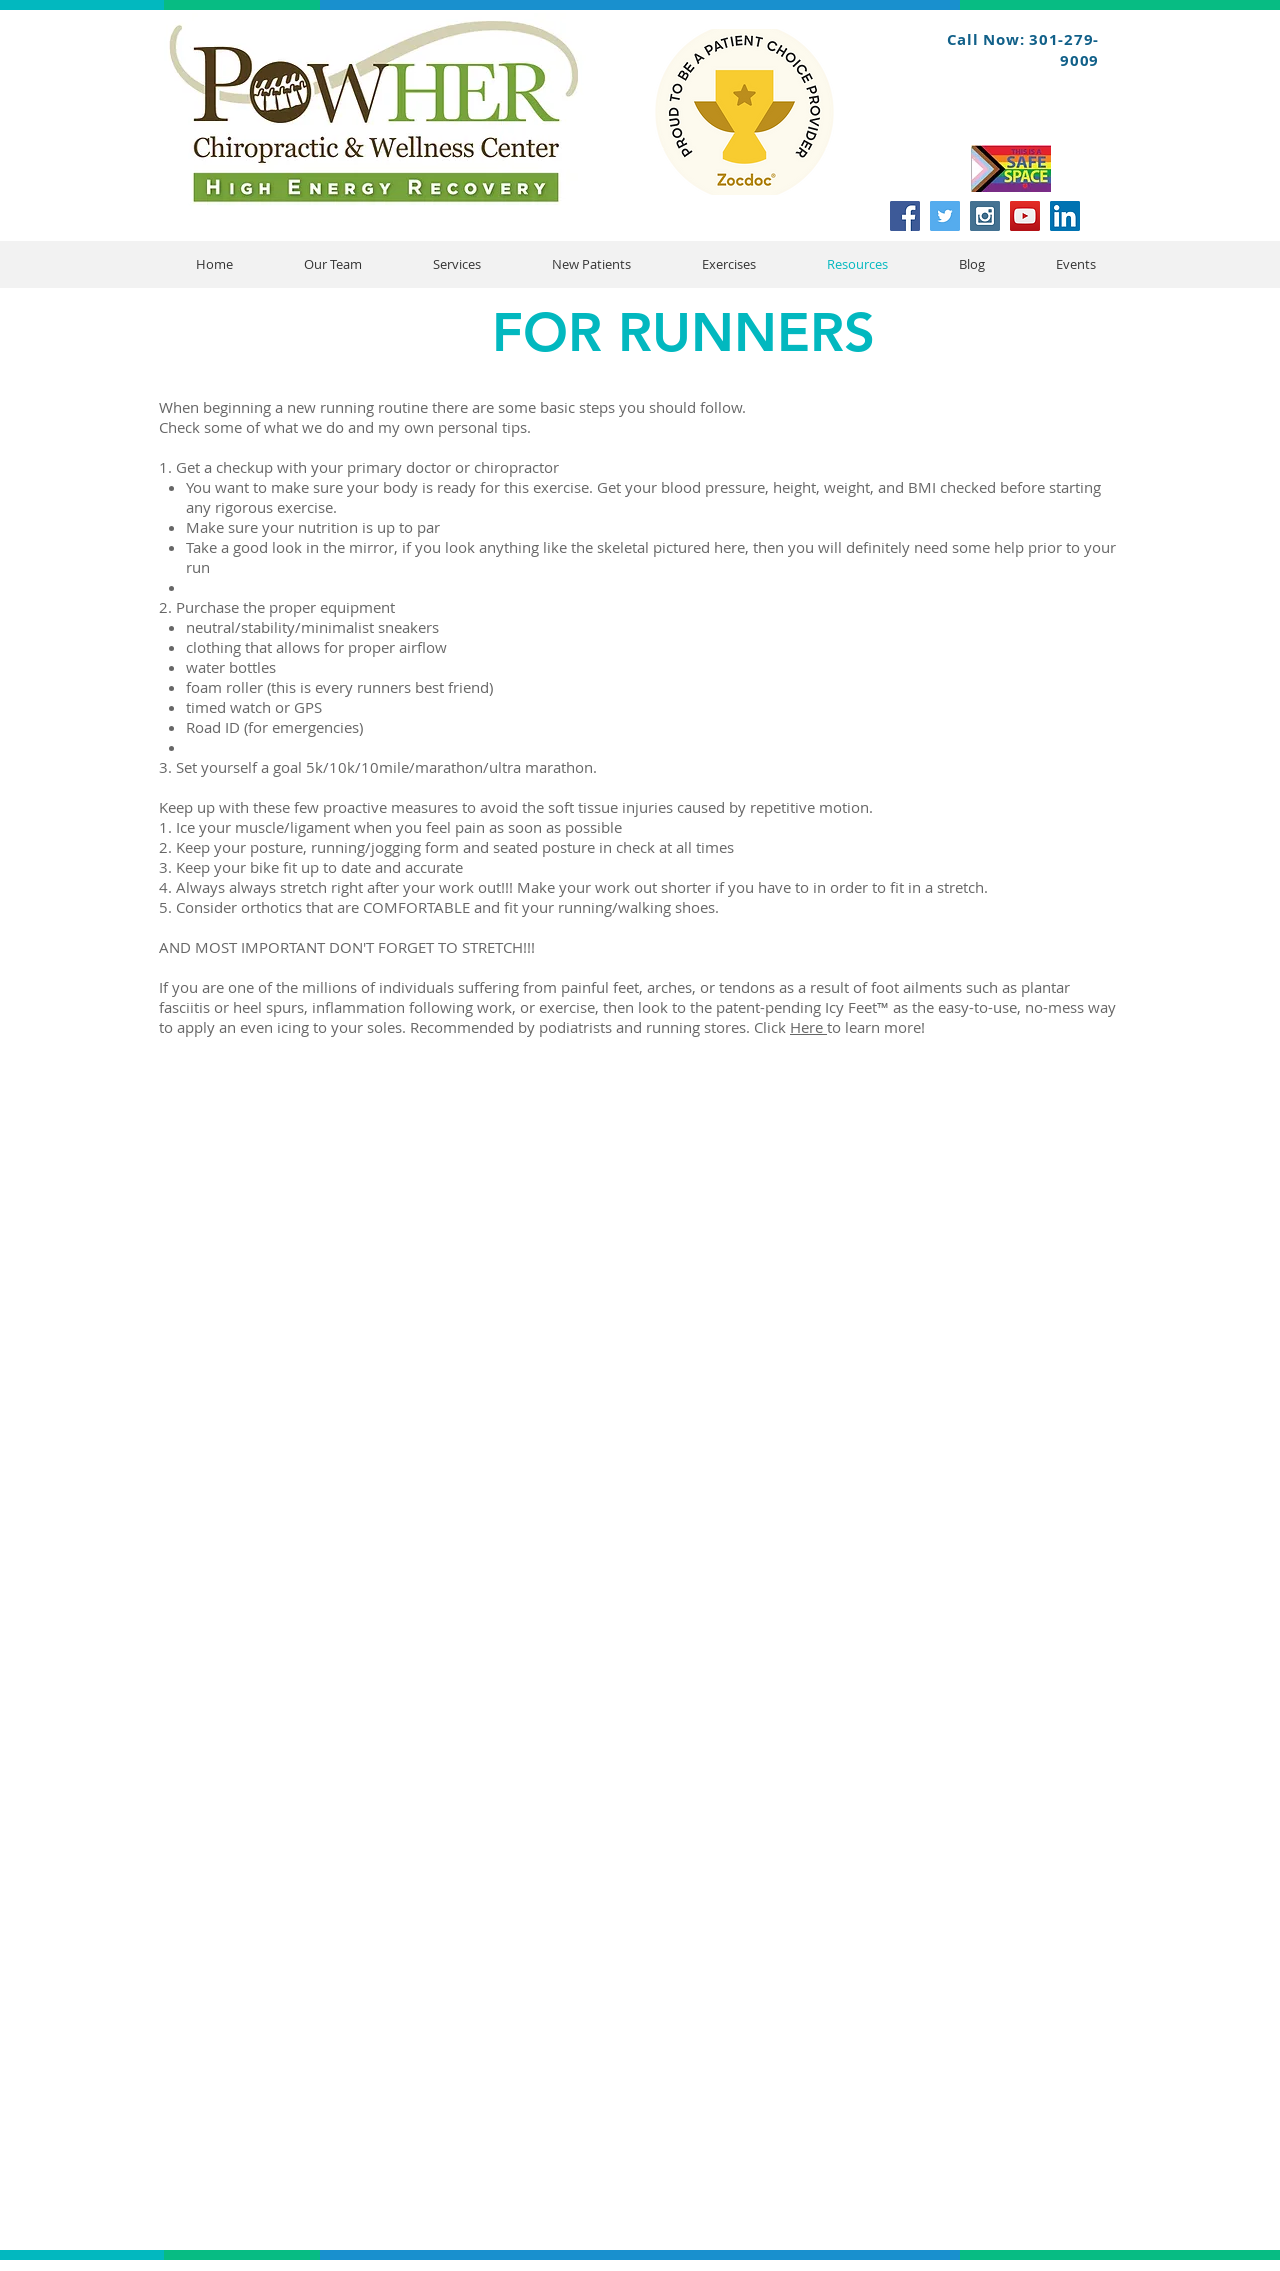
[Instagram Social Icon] (985, 216)
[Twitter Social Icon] (945, 216)
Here (808, 1027)
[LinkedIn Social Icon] (1065, 216)
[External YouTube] (652, 1387)
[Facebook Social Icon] (905, 216)
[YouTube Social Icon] (1025, 216)
